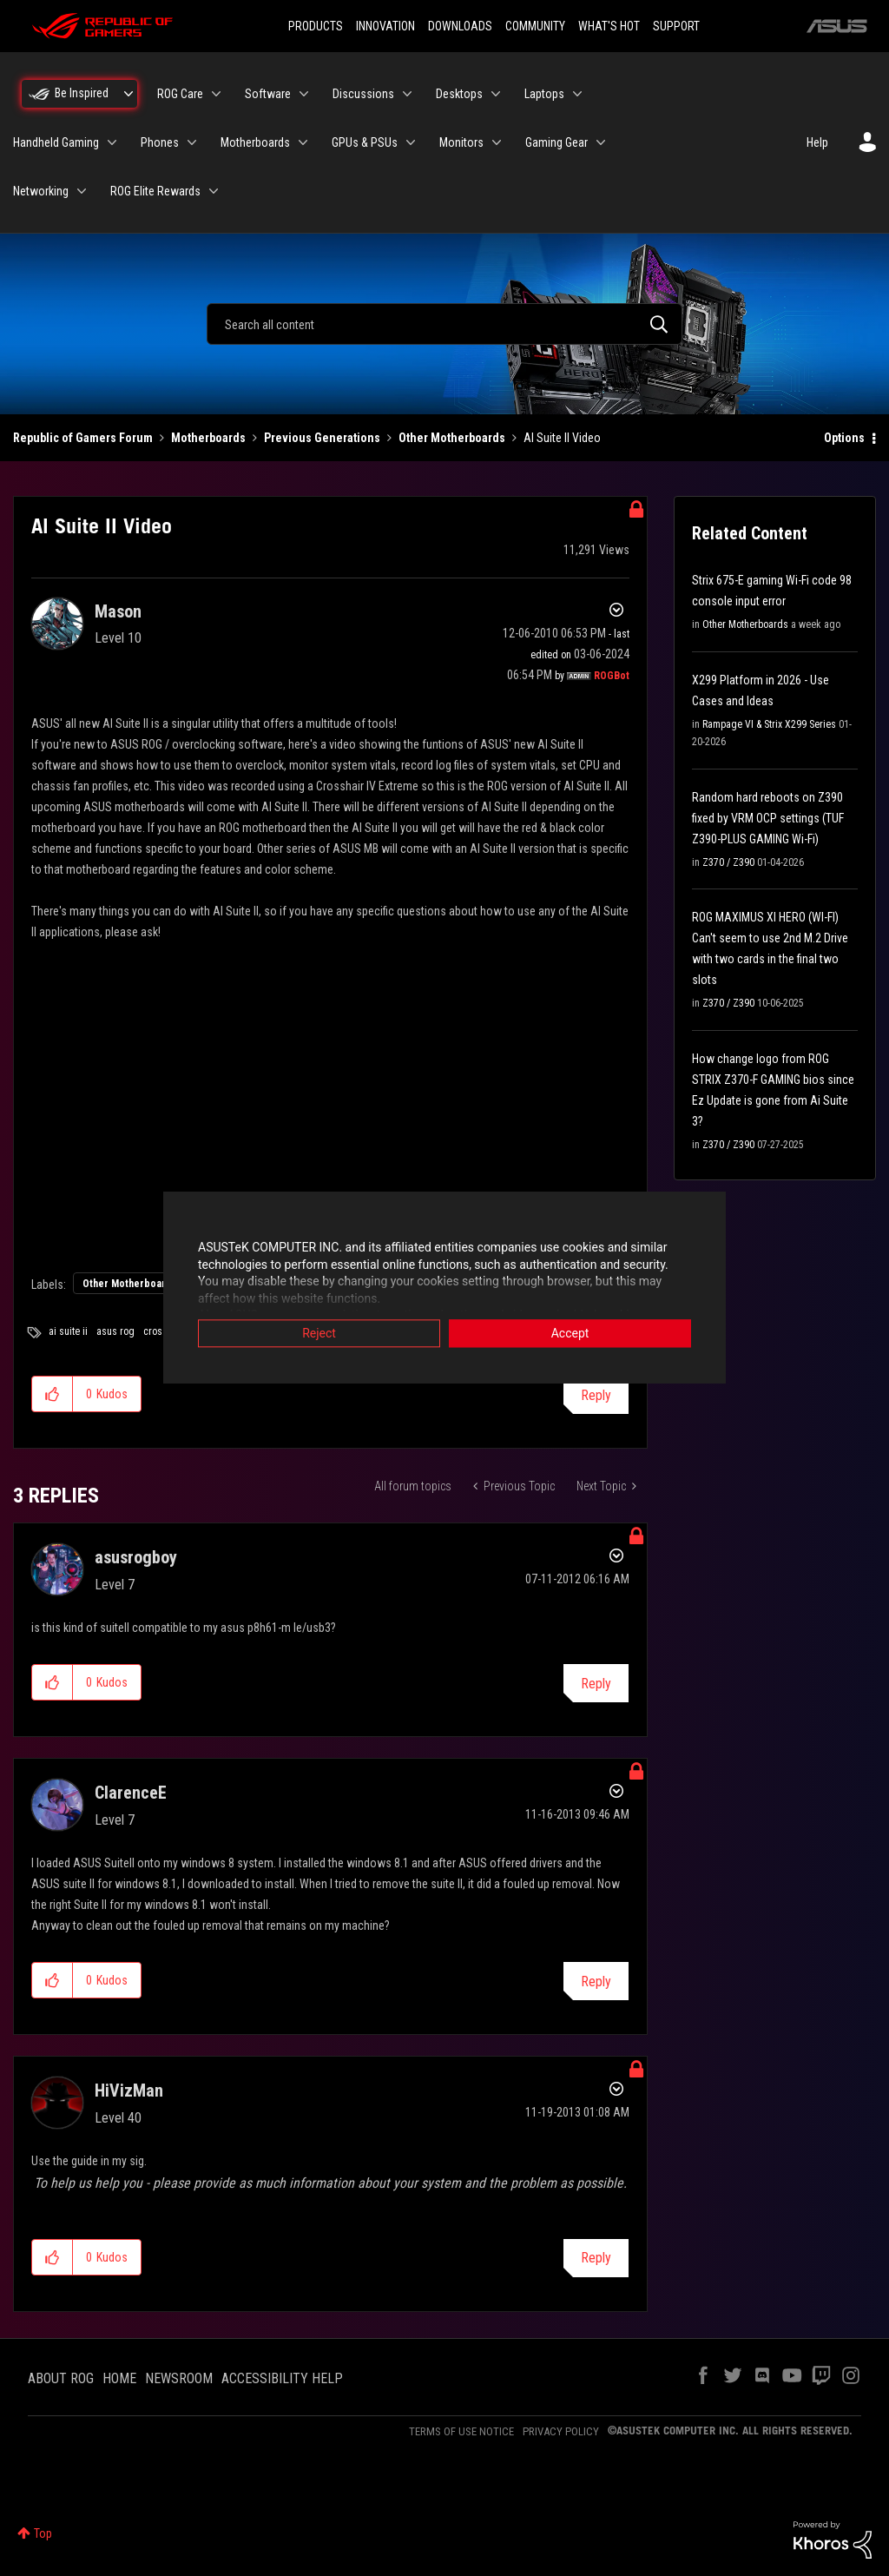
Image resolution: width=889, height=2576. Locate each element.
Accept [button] (570, 1335)
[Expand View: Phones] (192, 142)
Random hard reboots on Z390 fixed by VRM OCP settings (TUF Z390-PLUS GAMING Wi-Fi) (768, 818)
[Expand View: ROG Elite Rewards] (213, 191)
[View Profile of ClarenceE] (131, 1792)
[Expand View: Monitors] (496, 142)
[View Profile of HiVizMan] (129, 2090)
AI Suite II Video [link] (562, 438)
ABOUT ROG (61, 2378)
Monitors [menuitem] (461, 142)
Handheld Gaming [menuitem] (56, 142)
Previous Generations (322, 438)
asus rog (115, 1331)
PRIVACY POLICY (561, 2431)
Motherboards (208, 438)
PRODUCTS (315, 26)
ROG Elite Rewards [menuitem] (155, 191)
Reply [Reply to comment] (596, 1683)
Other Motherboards (451, 438)
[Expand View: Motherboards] (303, 142)
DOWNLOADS (460, 26)
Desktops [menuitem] (459, 94)
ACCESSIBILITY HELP (282, 2378)
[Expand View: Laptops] (577, 94)
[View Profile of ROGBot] (611, 676)
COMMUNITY (535, 26)
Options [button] (844, 438)
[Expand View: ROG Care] (216, 94)
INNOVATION (385, 26)
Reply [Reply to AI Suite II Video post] (596, 1395)
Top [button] (43, 2533)
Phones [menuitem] (160, 142)
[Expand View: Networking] (81, 191)
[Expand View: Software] (304, 94)
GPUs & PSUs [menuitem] (365, 142)
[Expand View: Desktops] (495, 94)
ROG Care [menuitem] (180, 94)
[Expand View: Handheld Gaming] (112, 142)
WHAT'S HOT (609, 26)
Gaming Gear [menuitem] (556, 142)
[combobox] (444, 324)
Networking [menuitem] (41, 191)
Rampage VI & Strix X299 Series (769, 724)
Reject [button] (319, 1335)
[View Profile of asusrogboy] (136, 1557)
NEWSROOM (179, 2378)
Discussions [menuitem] (363, 94)
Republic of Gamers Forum (83, 438)
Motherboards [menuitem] (255, 142)
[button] (52, 1394)
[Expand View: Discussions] (407, 94)
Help (817, 142)
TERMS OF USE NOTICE (461, 2431)
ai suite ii (68, 1331)
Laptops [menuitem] (544, 94)
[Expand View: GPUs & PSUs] (410, 142)
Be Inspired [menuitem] (82, 93)
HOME (119, 2378)
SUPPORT (676, 26)
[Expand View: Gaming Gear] (600, 142)
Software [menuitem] (268, 94)
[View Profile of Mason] (118, 611)
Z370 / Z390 (728, 862)
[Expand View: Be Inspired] (128, 94)
